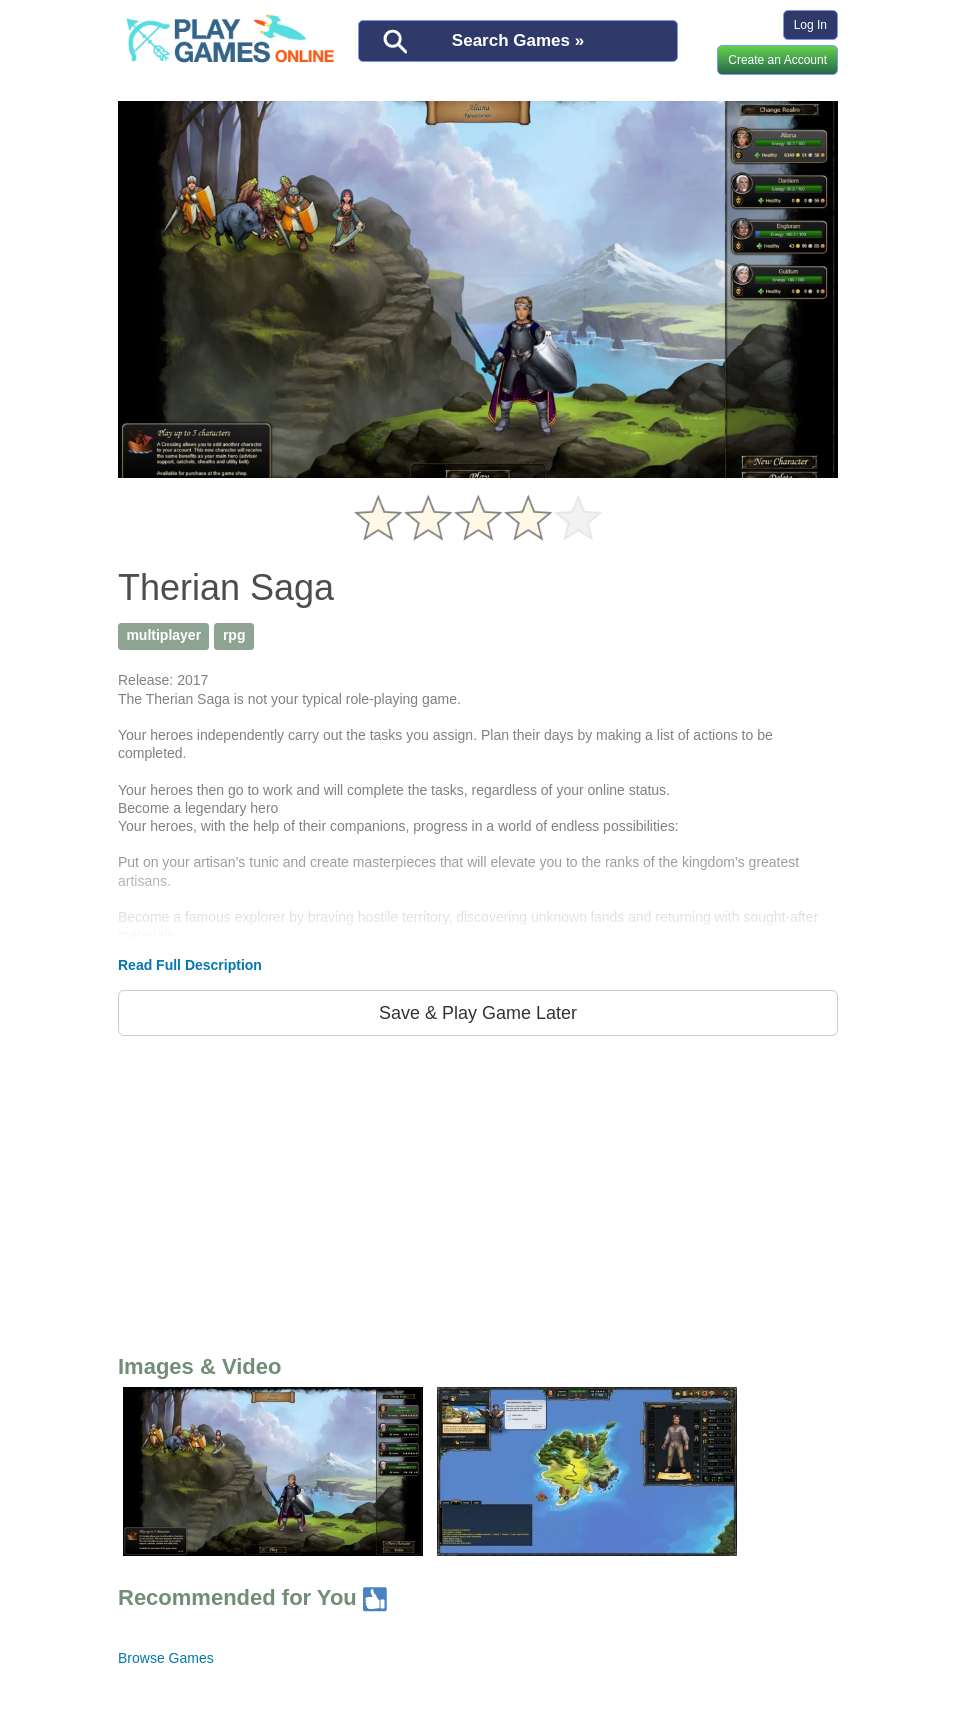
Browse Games (166, 1658)
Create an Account (777, 60)
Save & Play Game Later (478, 1013)
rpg (234, 635)
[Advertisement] (478, 1191)
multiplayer (163, 635)
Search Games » (518, 40)
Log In (810, 25)
